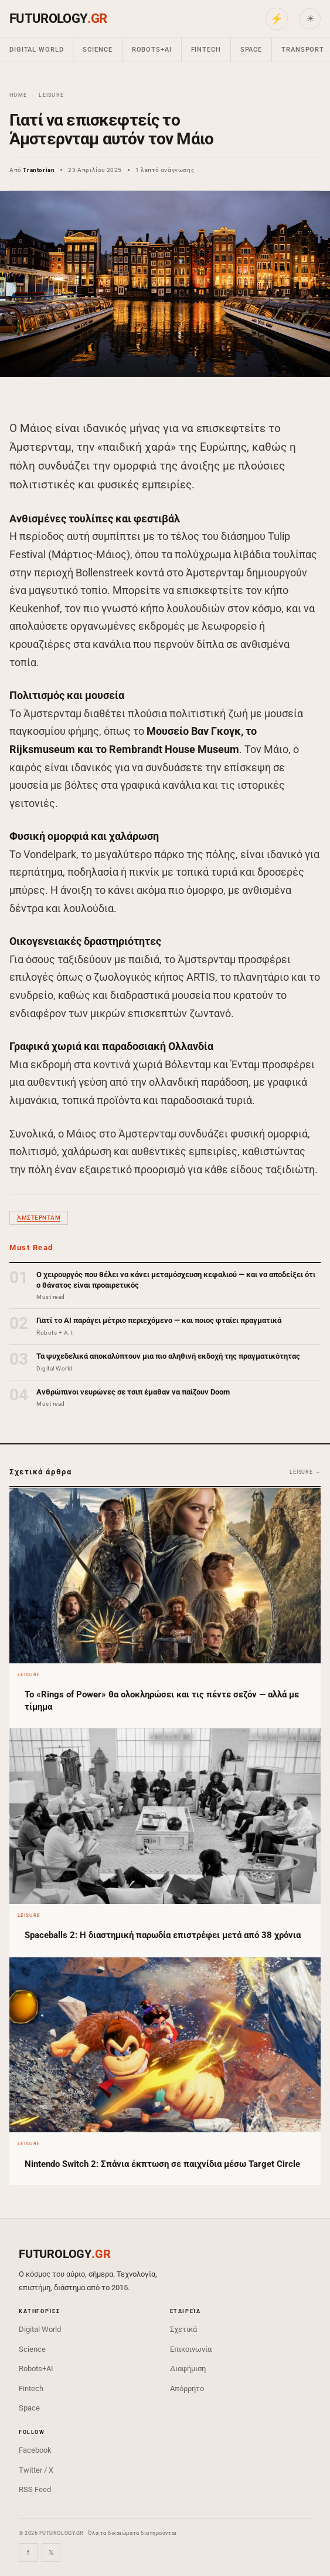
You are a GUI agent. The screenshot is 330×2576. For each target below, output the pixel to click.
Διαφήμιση (188, 2368)
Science (97, 49)
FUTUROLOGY (58, 18)
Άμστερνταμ (38, 1217)
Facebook (35, 2450)
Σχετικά (183, 2329)
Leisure (51, 95)
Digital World (36, 49)
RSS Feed (35, 2489)
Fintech (206, 49)
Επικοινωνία (191, 2349)
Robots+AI (152, 49)
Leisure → (305, 1472)
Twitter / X (36, 2470)
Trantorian (39, 170)
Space (251, 49)
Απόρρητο (187, 2388)
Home (18, 95)
